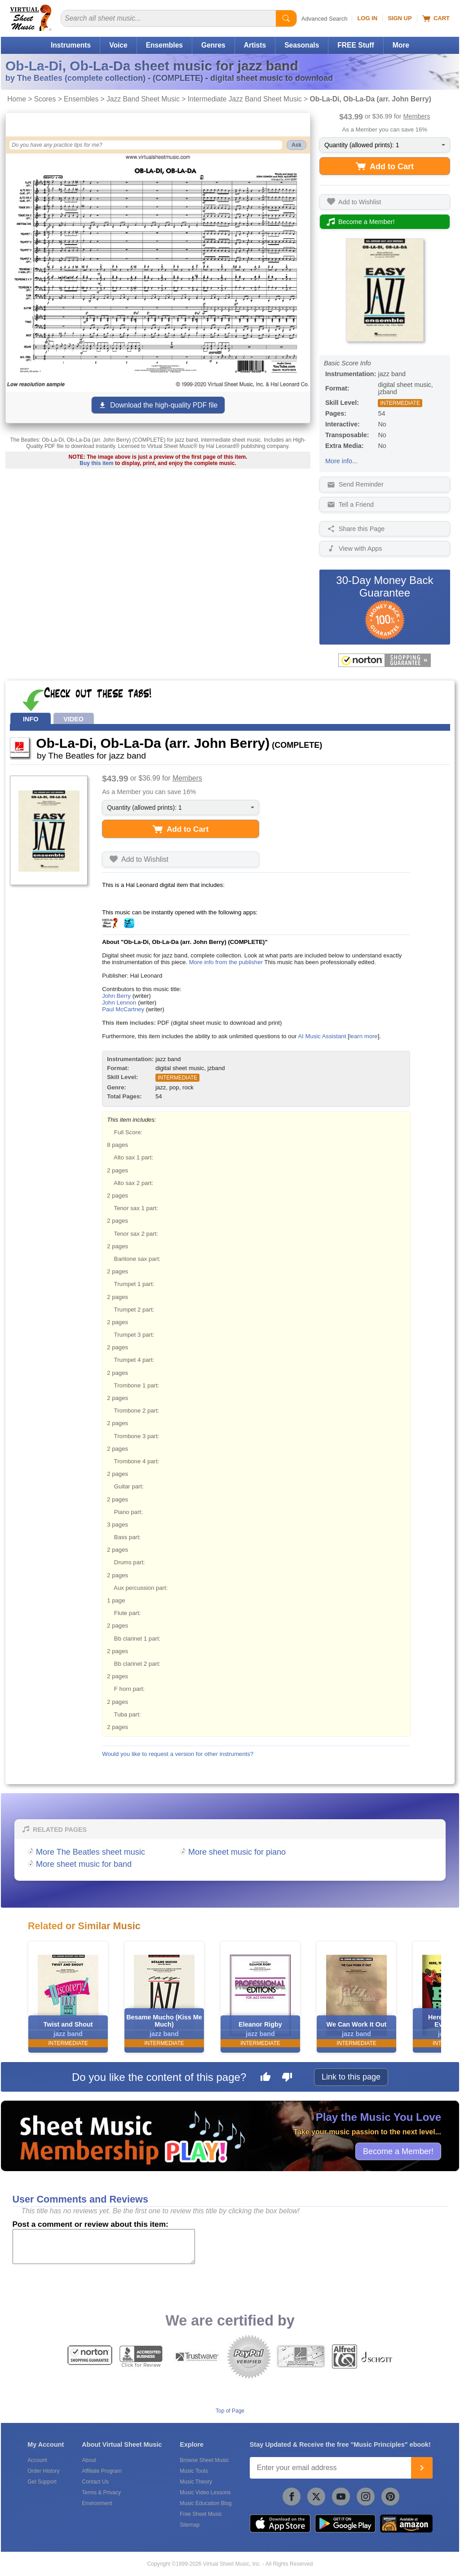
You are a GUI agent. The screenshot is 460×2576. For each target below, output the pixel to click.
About (89, 2460)
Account (37, 2460)
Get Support (42, 2482)
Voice (118, 45)
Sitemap (189, 2525)
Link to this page (351, 2076)
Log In (367, 18)
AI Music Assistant (322, 1036)
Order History (43, 2471)
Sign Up (399, 18)
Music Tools (194, 2471)
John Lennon (119, 1002)
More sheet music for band (84, 1864)
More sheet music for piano (237, 1852)
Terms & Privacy (101, 2492)
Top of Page (230, 2411)
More (401, 45)
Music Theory (196, 2482)
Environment (97, 2503)
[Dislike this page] (287, 2078)
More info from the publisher (226, 962)
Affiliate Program (101, 2471)
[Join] (422, 2468)
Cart (436, 18)
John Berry (116, 995)
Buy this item (96, 463)
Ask (296, 145)
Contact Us (95, 2482)
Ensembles (164, 45)
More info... (341, 461)
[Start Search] (286, 18)
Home (16, 99)
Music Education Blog (205, 2503)
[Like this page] (265, 2078)
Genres (213, 45)
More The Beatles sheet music (90, 1852)
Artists (255, 45)
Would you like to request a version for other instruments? (177, 1754)
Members (416, 116)
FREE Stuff (355, 45)
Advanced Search (324, 18)
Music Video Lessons (205, 2492)
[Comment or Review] (104, 2246)
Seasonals (301, 45)
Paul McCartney (123, 1009)
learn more (363, 1036)
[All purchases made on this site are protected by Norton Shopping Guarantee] (384, 660)
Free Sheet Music (201, 2514)
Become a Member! (398, 2150)
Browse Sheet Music (204, 2460)
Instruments (71, 45)
